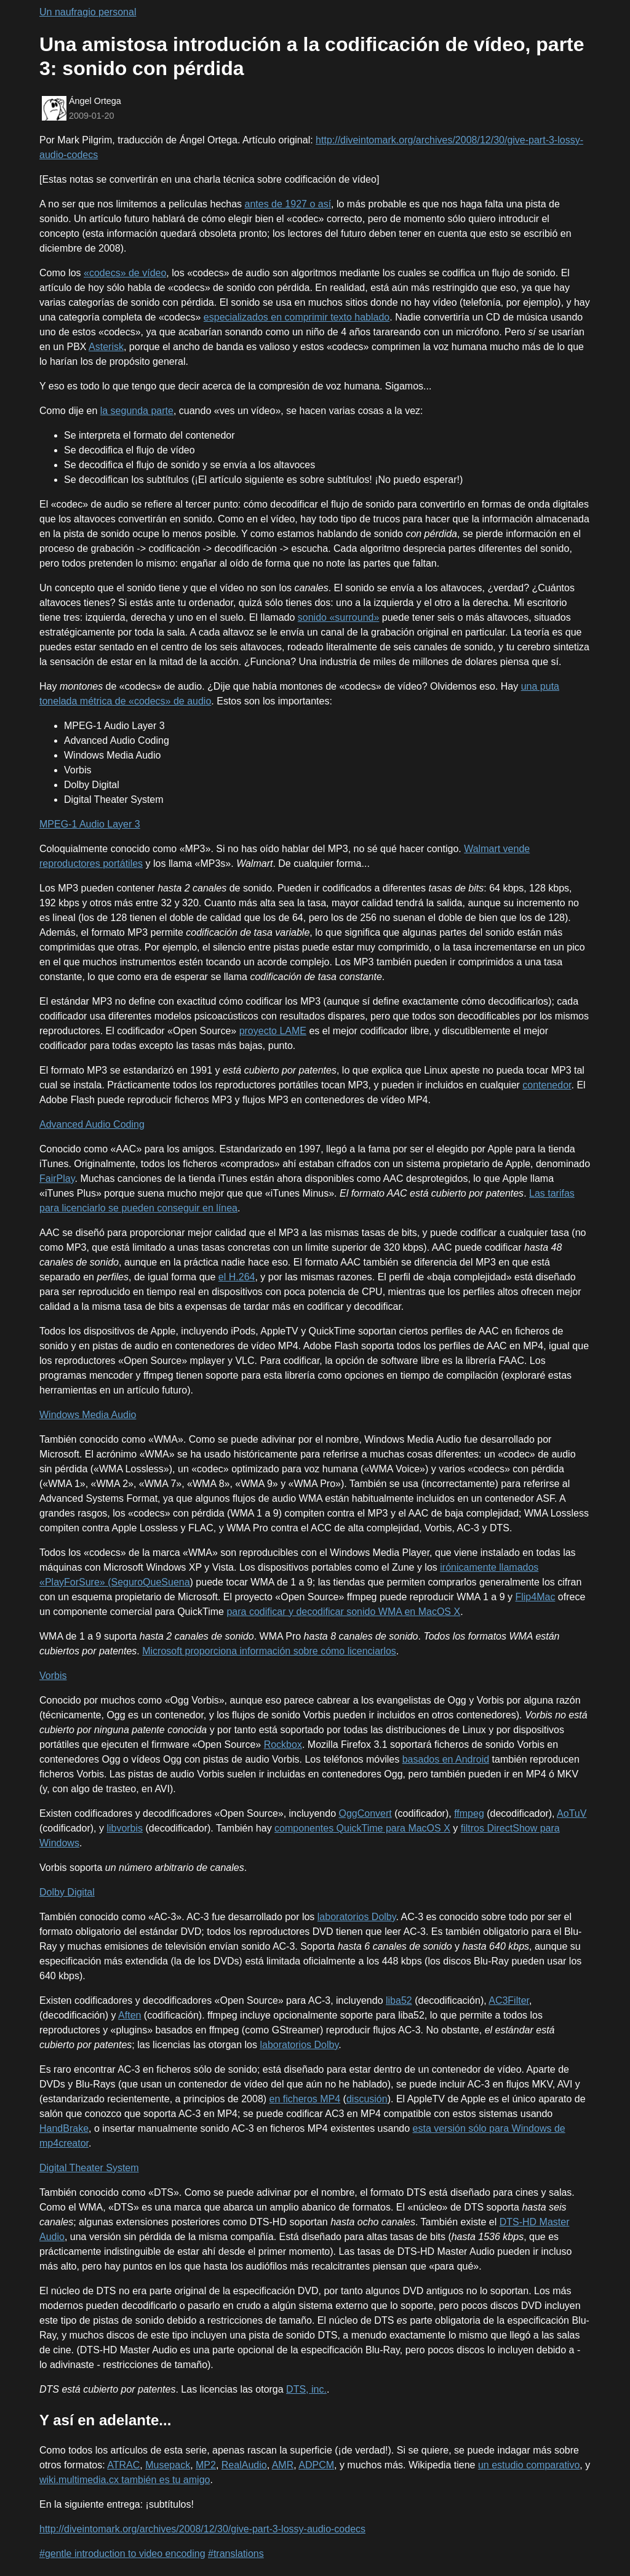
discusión (367, 2099)
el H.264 (236, 1277)
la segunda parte (136, 410)
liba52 (399, 2000)
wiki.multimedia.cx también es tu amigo (124, 2479)
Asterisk (106, 346)
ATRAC (123, 2465)
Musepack (167, 2465)
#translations (236, 2553)
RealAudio (244, 2465)
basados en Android (445, 1759)
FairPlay (57, 1178)
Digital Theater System (89, 2168)
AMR (283, 2465)
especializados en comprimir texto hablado (296, 317)
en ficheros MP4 (305, 2099)
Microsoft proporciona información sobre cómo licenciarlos (269, 1651)
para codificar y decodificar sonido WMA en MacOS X (343, 1611)
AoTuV (571, 1813)
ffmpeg (469, 1813)
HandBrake (64, 2128)
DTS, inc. (306, 2389)
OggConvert (365, 1813)
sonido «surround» (339, 617)
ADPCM (316, 2465)
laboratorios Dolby (356, 1917)
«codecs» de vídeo (125, 273)
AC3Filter (508, 2000)
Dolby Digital (67, 1892)
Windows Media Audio (87, 1415)
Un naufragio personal (87, 12)
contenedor (546, 1085)
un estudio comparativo (529, 2465)
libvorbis (124, 1828)
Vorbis (52, 1675)
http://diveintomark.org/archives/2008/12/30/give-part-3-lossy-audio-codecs (202, 2529)
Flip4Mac (535, 1597)
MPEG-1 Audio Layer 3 (89, 824)
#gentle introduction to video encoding (122, 2553)
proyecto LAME (272, 1031)
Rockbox (283, 1744)
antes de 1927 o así (288, 204)
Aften (129, 2015)
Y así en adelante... (105, 2420)
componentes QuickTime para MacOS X (362, 1828)
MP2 (206, 2465)
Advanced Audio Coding (92, 1124)
